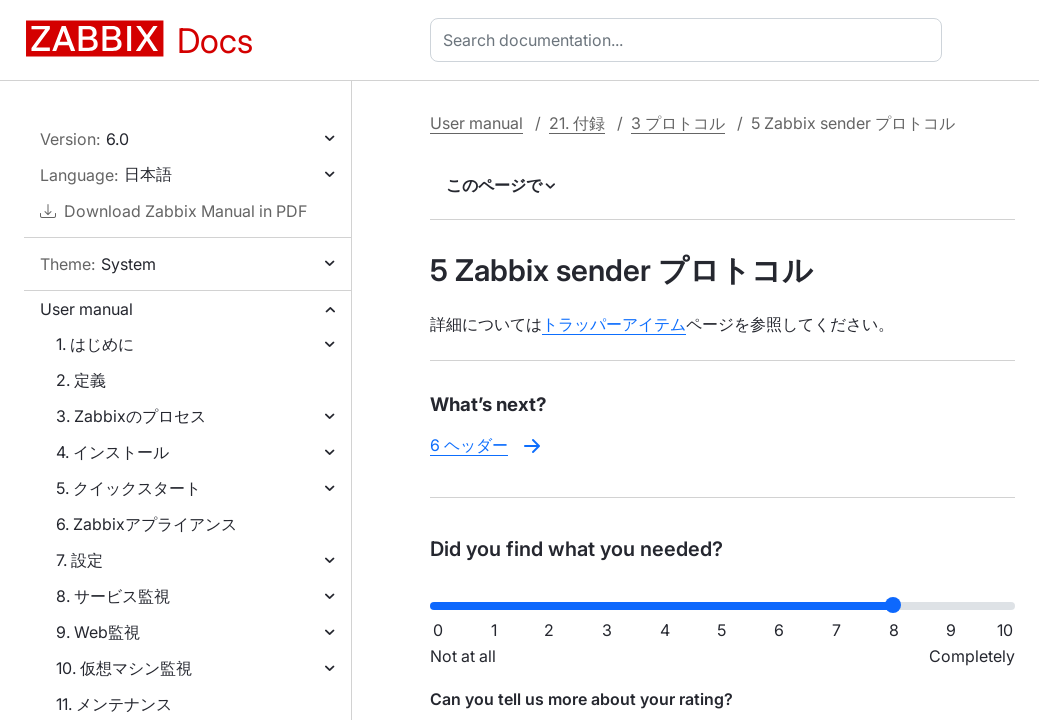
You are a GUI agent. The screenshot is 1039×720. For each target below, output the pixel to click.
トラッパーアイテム (614, 324)
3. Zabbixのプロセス (131, 416)
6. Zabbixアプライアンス (146, 524)
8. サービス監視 (113, 596)
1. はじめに (95, 344)
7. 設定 (79, 560)
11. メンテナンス (114, 704)
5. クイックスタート (128, 488)
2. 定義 (81, 380)
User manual (86, 309)
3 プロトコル (678, 123)
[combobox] (690, 40)
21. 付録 (577, 123)
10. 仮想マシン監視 (124, 668)
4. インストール (112, 452)
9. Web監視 (98, 632)
